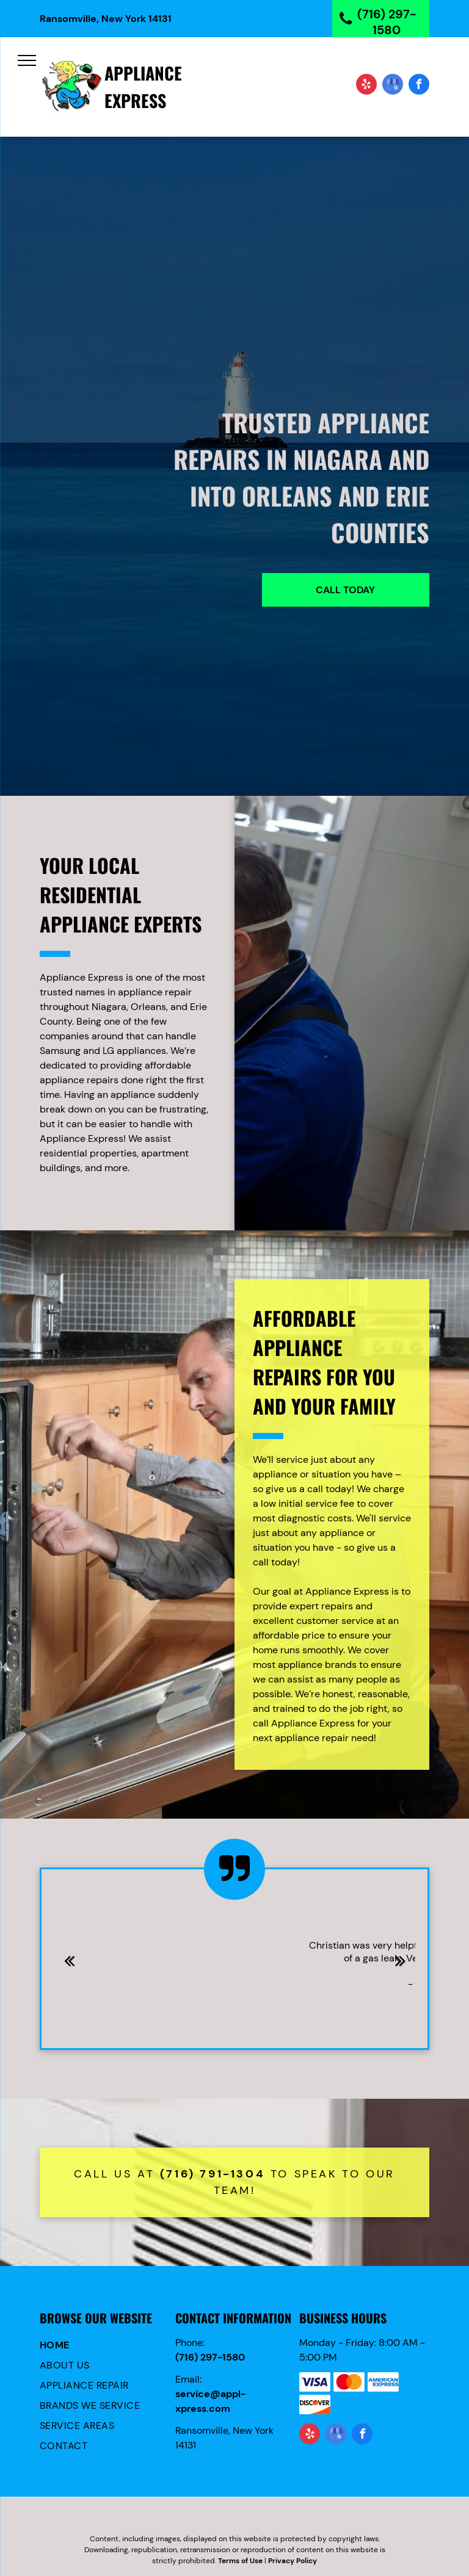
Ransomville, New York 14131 (106, 18)
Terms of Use (240, 2561)
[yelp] (366, 86)
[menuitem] (105, 2346)
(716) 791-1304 (212, 2174)
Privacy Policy (292, 2561)
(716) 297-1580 (210, 2357)
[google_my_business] (392, 86)
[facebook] (419, 86)
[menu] (27, 60)
